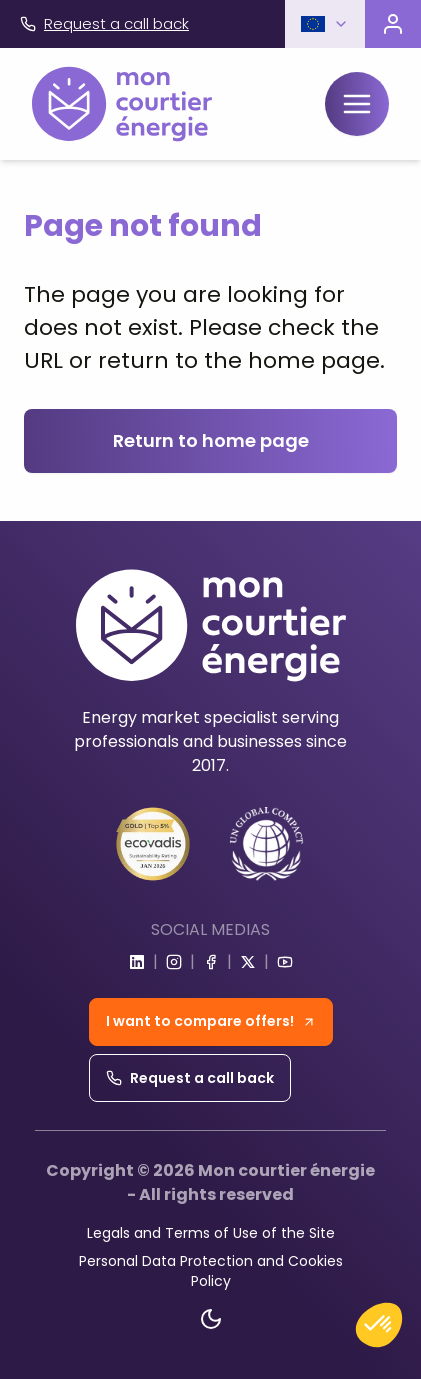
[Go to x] (248, 962)
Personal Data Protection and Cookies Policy (211, 1271)
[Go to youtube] (285, 962)
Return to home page (211, 440)
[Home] (122, 104)
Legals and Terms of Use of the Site (211, 1233)
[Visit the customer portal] (393, 24)
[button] (325, 24)
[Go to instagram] (174, 962)
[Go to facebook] (211, 962)
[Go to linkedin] (137, 962)
